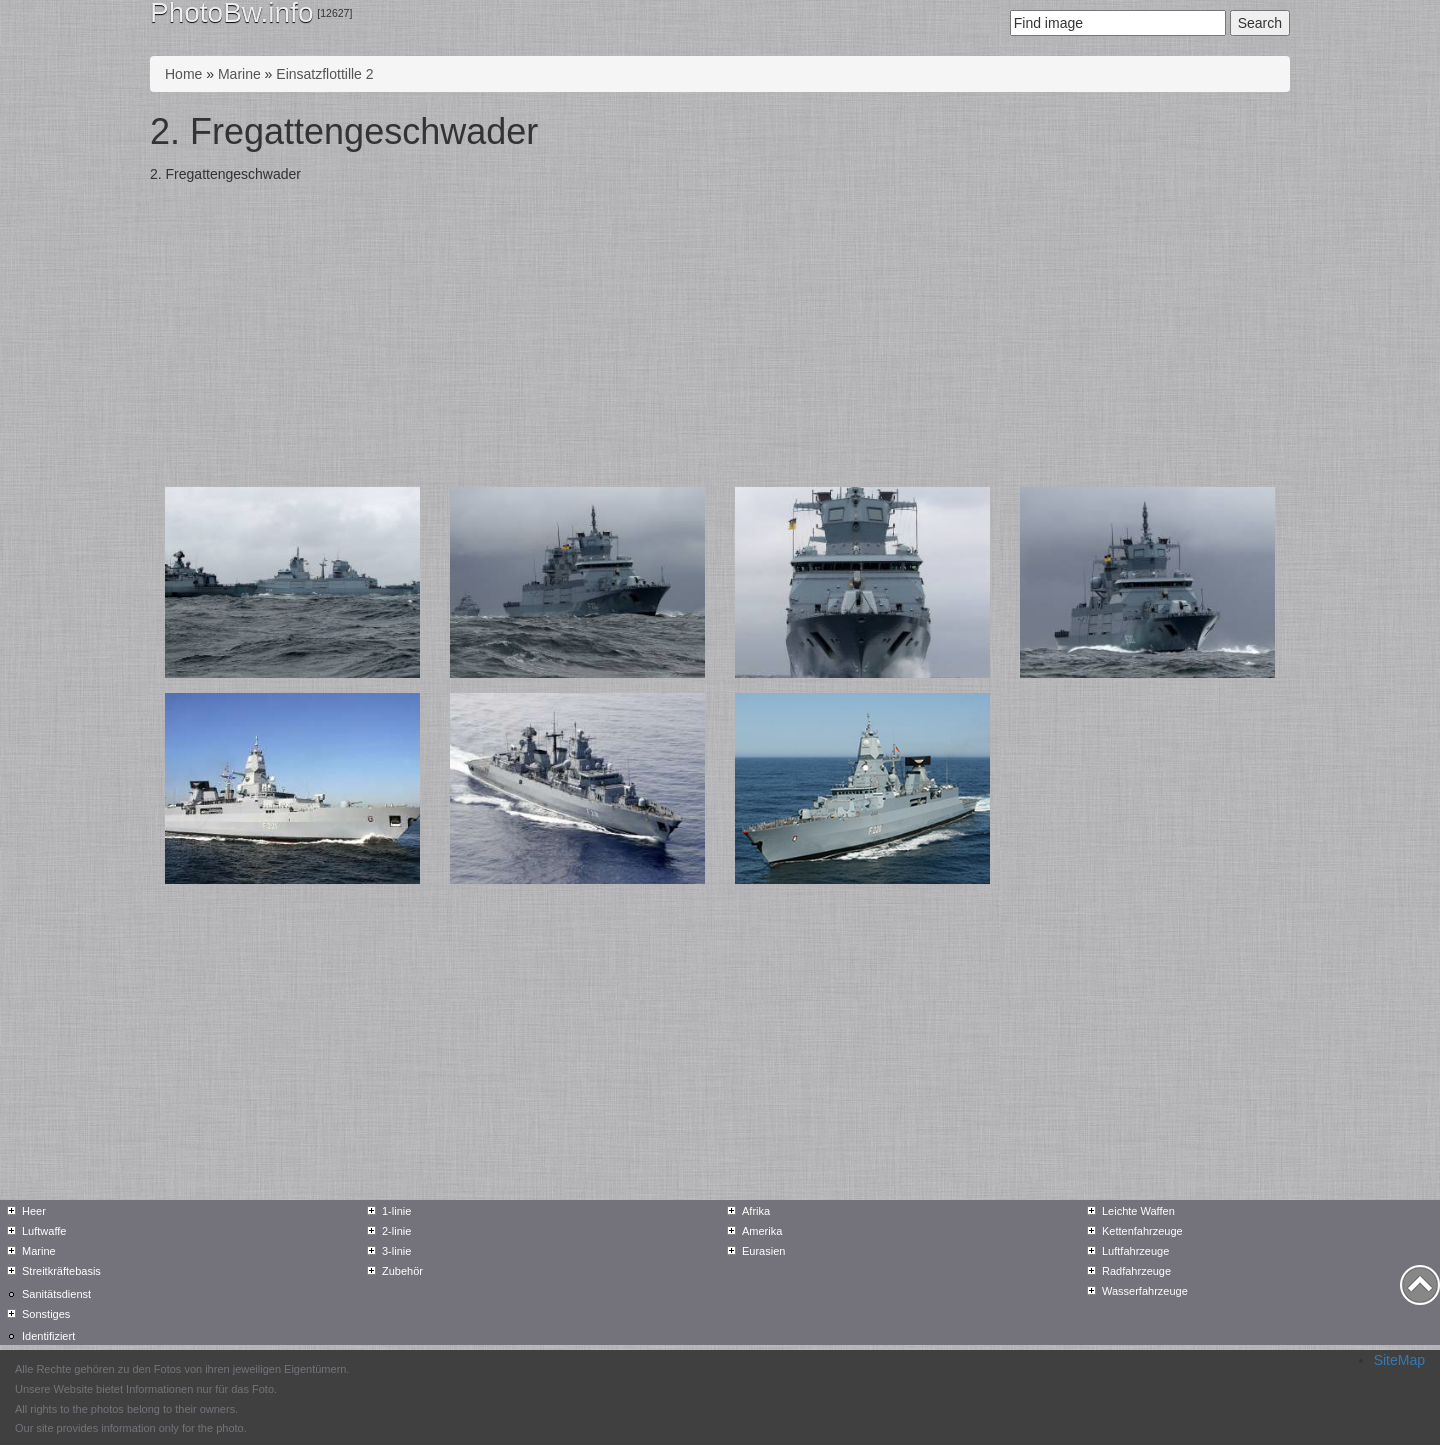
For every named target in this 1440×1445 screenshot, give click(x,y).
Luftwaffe (44, 1231)
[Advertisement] (720, 337)
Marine (239, 74)
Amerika (762, 1231)
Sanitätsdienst (56, 1294)
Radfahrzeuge (1136, 1271)
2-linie (396, 1231)
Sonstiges (46, 1314)
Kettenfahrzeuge (1142, 1231)
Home (183, 74)
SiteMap (1399, 1360)
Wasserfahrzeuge (1145, 1291)
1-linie (396, 1211)
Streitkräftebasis (61, 1271)
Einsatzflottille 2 (324, 74)
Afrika (756, 1211)
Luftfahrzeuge (1135, 1251)
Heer (34, 1211)
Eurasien (763, 1251)
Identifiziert (48, 1336)
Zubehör (402, 1271)
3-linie (396, 1251)
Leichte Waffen (1138, 1211)
